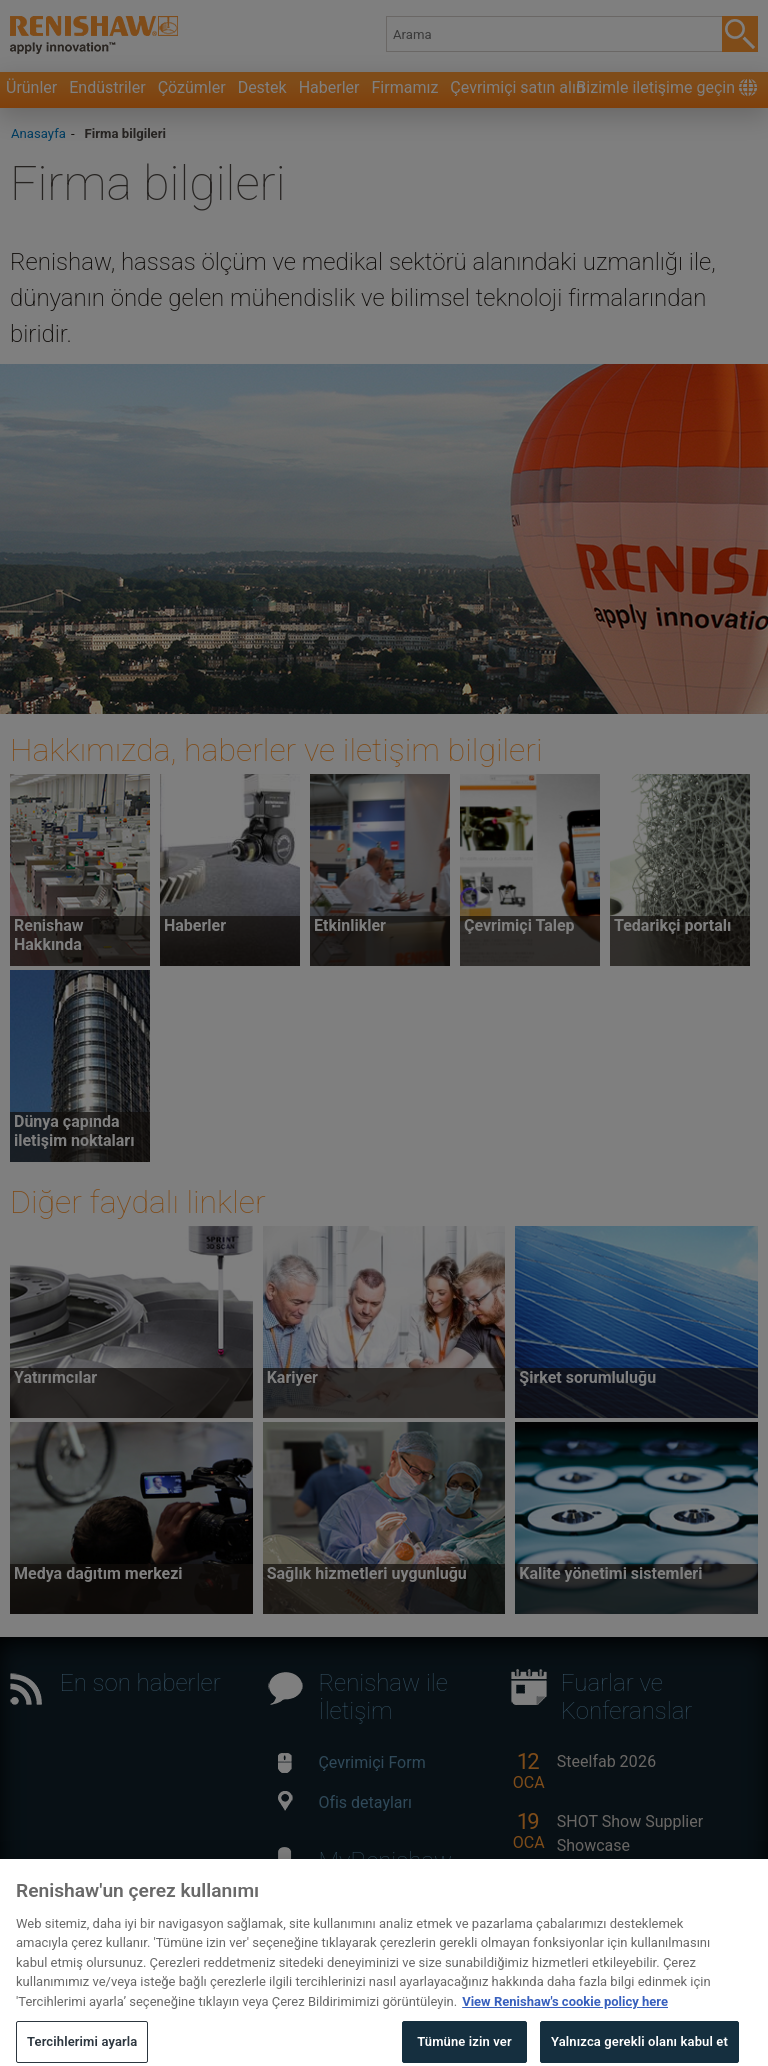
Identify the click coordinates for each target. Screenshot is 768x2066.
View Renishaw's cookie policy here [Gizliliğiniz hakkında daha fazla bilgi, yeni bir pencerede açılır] (565, 2015)
